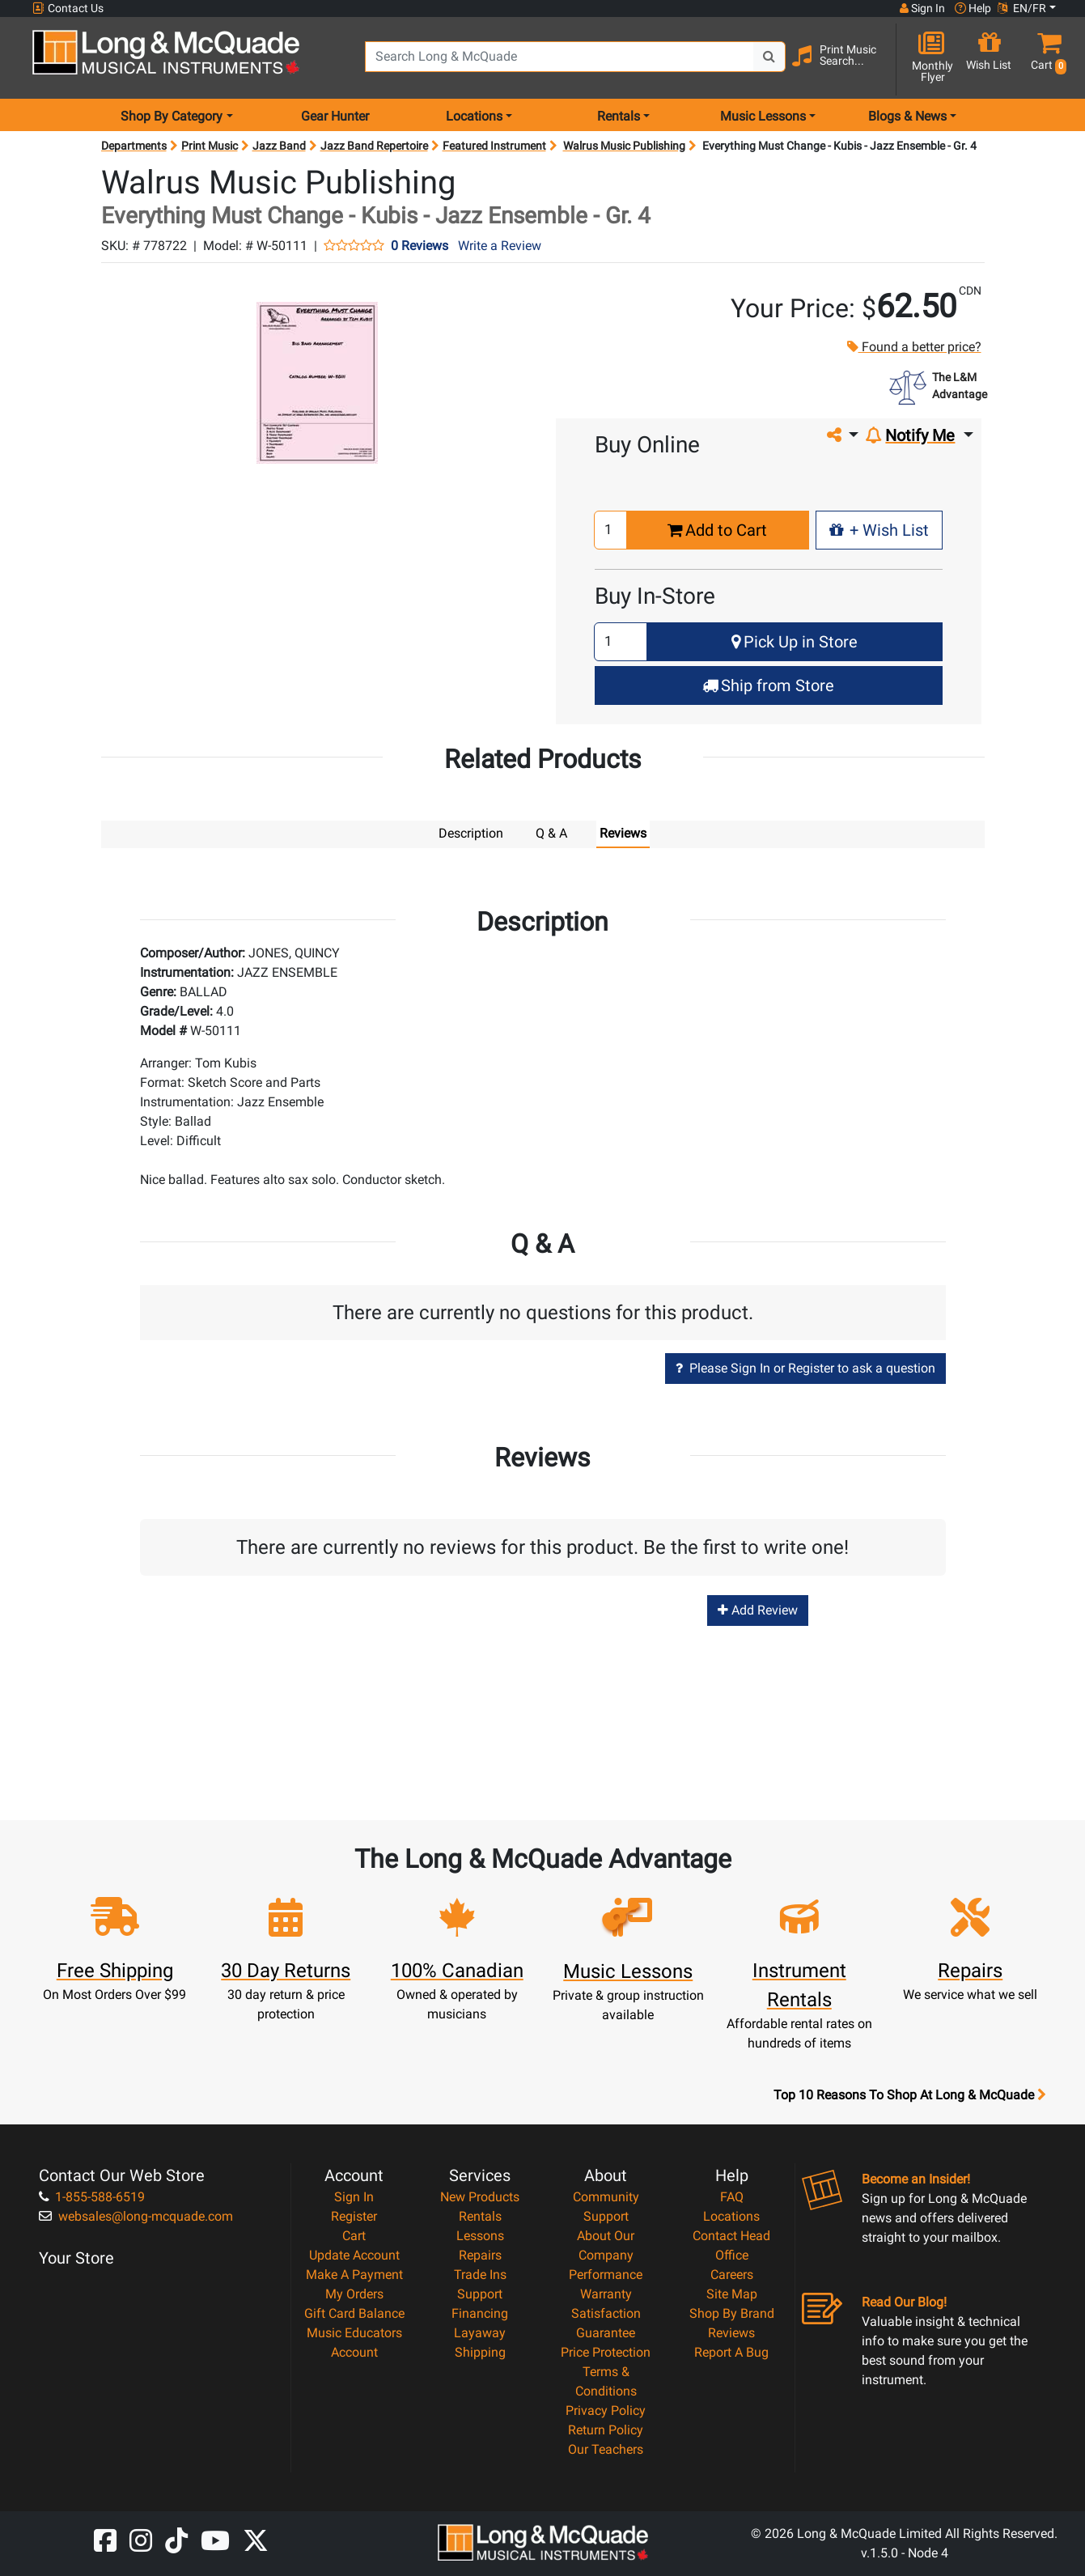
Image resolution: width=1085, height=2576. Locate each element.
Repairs (480, 2254)
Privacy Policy (606, 2409)
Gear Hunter (335, 116)
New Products (479, 2196)
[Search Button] (769, 56)
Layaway (480, 2332)
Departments (134, 145)
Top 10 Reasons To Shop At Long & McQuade (909, 2094)
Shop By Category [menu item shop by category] (172, 116)
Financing (479, 2312)
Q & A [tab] (551, 833)
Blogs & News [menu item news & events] (907, 116)
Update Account (354, 2254)
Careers (731, 2273)
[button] (1045, 58)
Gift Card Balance (354, 2312)
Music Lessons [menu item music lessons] (763, 116)
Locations (731, 2215)
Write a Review (499, 245)
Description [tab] (471, 833)
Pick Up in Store (794, 641)
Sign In (354, 2196)
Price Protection (606, 2351)
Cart (354, 2235)
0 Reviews (419, 246)
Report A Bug (731, 2351)
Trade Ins (480, 2273)
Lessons (480, 2235)
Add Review (758, 1609)
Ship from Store (768, 685)
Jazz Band (279, 145)
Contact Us (68, 8)
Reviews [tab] (623, 833)
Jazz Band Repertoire (374, 145)
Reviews (731, 2332)
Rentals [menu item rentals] (618, 116)
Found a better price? (913, 346)
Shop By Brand (731, 2312)
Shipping (480, 2351)
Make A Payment (354, 2273)
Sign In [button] (922, 8)
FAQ (732, 2196)
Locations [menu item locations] (474, 116)
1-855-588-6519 (92, 2196)
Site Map (731, 2293)
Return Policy (605, 2429)
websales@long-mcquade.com (136, 2215)
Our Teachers (605, 2448)
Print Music (209, 145)
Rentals (480, 2215)
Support (479, 2293)
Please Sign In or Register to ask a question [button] (805, 1367)
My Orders (354, 2293)
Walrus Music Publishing (624, 145)
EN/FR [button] (1022, 8)
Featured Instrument (494, 145)
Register (354, 2215)
